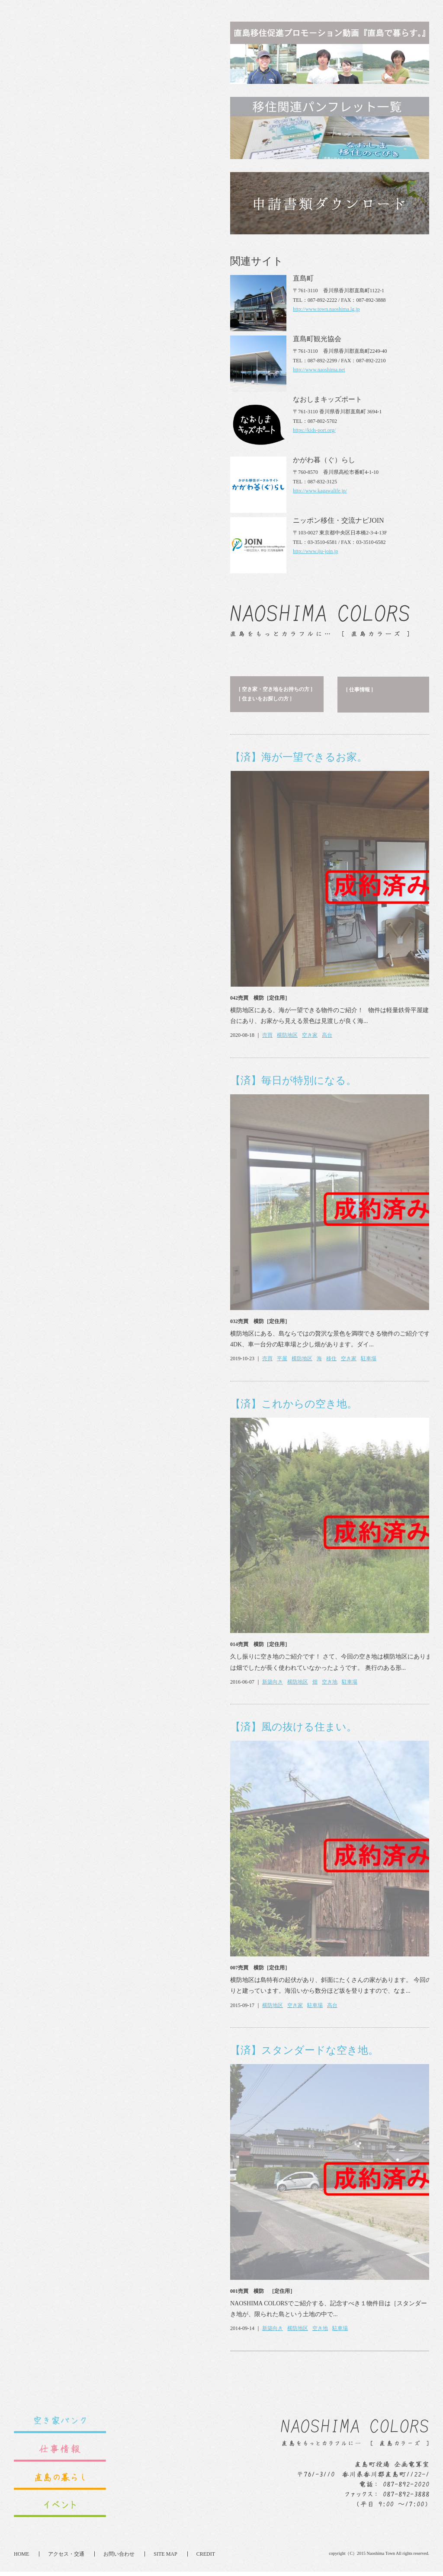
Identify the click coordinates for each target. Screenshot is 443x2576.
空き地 (113, 1091)
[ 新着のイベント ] (365, 98)
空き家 (93, 444)
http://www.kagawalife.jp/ (320, 2295)
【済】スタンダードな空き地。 (88, 1459)
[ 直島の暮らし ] (255, 99)
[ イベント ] (357, 107)
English (278, 18)
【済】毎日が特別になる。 (77, 489)
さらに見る (296, 444)
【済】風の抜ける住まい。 (77, 1136)
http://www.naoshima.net (319, 2173)
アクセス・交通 (66, 2558)
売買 (51, 444)
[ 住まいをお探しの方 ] (48, 108)
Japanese (306, 18)
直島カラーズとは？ (383, 38)
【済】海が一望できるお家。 (82, 166)
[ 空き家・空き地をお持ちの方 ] (59, 99)
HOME (21, 2558)
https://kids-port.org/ (314, 2234)
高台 (111, 444)
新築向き (56, 1091)
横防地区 (71, 444)
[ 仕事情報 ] (143, 99)
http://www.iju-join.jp (315, 2355)
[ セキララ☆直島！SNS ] (265, 108)
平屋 (66, 768)
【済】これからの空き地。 (77, 813)
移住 (115, 768)
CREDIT (205, 2558)
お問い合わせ (119, 2558)
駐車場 (152, 768)
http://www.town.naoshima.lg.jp (326, 2113)
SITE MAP (165, 2558)
